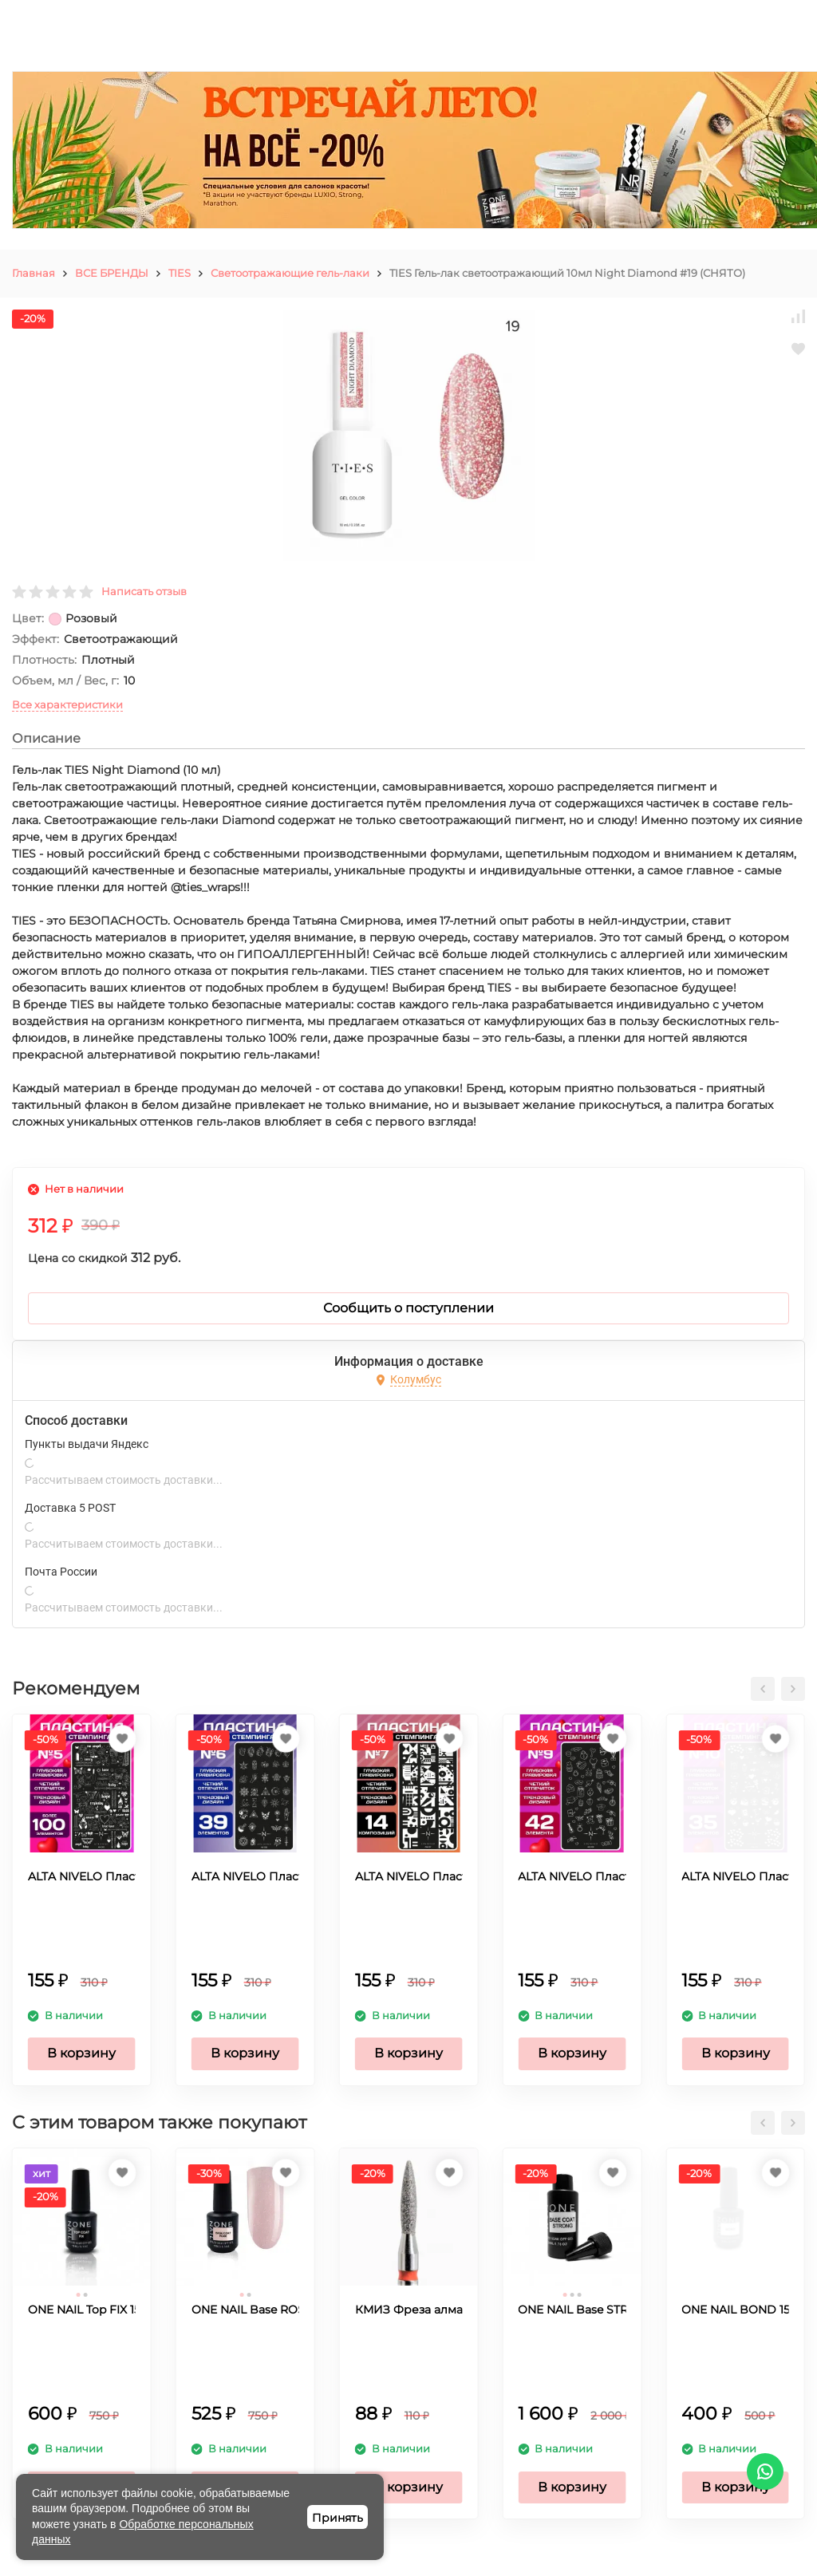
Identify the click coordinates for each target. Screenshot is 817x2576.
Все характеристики (67, 704)
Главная (33, 272)
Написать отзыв (144, 591)
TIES (179, 272)
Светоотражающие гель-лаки (290, 272)
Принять (337, 2518)
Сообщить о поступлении (408, 1308)
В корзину (81, 2053)
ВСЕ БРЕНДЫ (111, 272)
